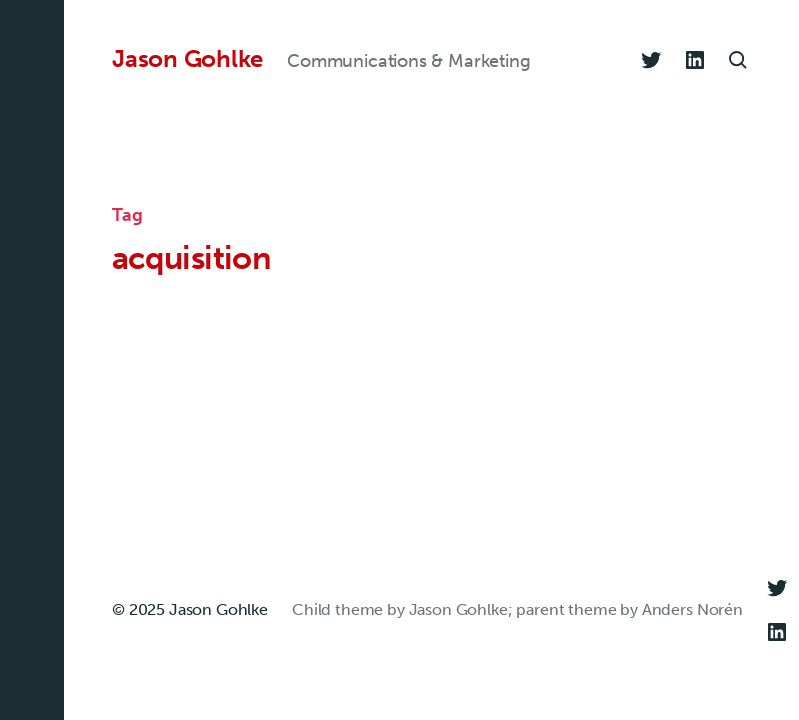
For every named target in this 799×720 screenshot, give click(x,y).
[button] (32, 360)
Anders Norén (692, 609)
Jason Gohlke (187, 59)
